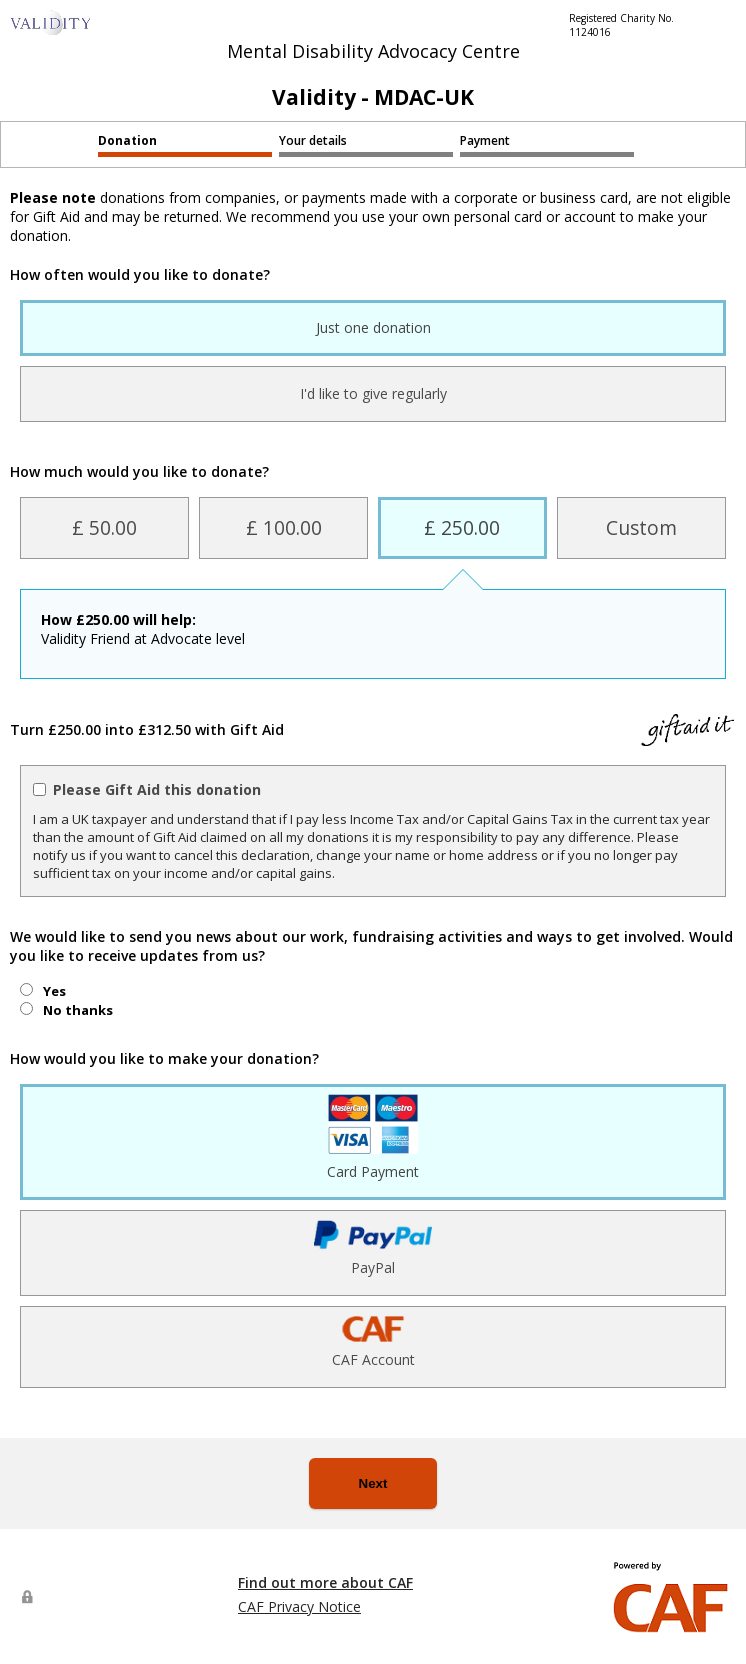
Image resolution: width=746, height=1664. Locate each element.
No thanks (78, 1010)
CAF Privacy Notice (299, 1606)
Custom (641, 527)
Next (373, 1483)
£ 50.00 (104, 527)
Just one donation (373, 327)
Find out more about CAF (325, 1582)
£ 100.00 (284, 527)
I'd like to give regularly (373, 393)
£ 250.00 (462, 527)
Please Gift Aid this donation (157, 789)
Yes (54, 991)
